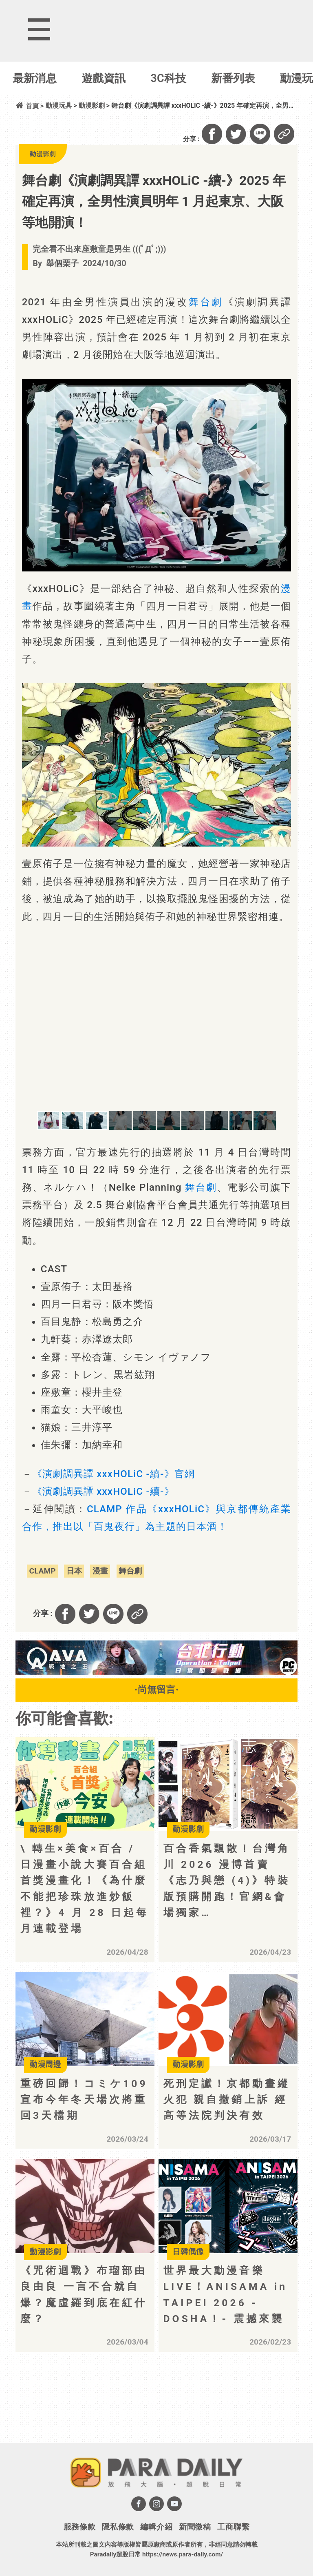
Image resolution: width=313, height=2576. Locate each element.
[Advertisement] (89, 2408)
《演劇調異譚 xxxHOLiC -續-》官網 (113, 1474)
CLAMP (42, 1571)
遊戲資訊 (104, 78)
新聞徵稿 (195, 2527)
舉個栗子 (62, 263)
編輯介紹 (156, 2527)
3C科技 (168, 78)
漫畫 (100, 1571)
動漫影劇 (92, 105)
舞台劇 (206, 302)
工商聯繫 (233, 2527)
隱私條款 (118, 2527)
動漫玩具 (59, 105)
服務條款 (80, 2527)
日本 (74, 1571)
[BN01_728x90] (156, 1673)
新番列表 (233, 78)
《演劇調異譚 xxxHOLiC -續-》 (103, 1491)
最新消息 (35, 78)
